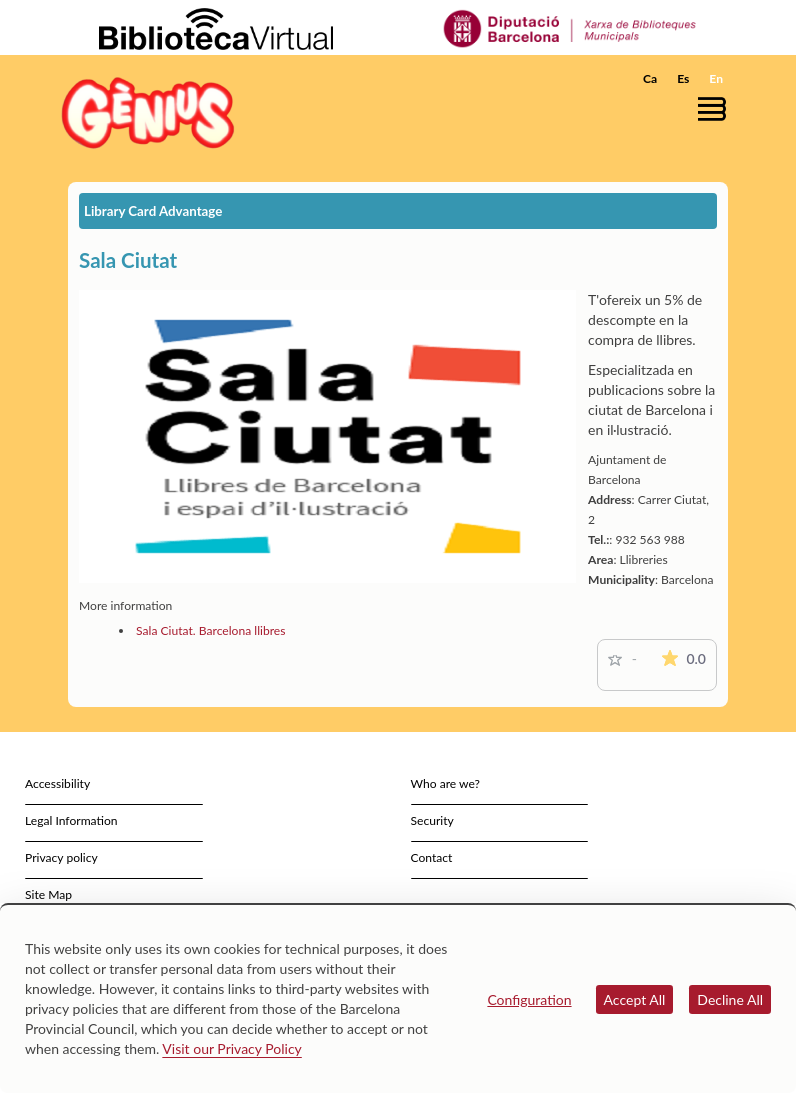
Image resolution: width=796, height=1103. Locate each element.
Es (683, 78)
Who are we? (445, 783)
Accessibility (57, 783)
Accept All (635, 999)
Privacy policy (61, 857)
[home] (148, 112)
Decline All (730, 999)
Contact (432, 857)
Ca (650, 78)
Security (432, 820)
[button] (717, 108)
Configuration (529, 999)
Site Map (48, 894)
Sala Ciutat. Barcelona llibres (210, 630)
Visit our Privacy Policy (231, 1048)
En (716, 78)
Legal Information (71, 820)
